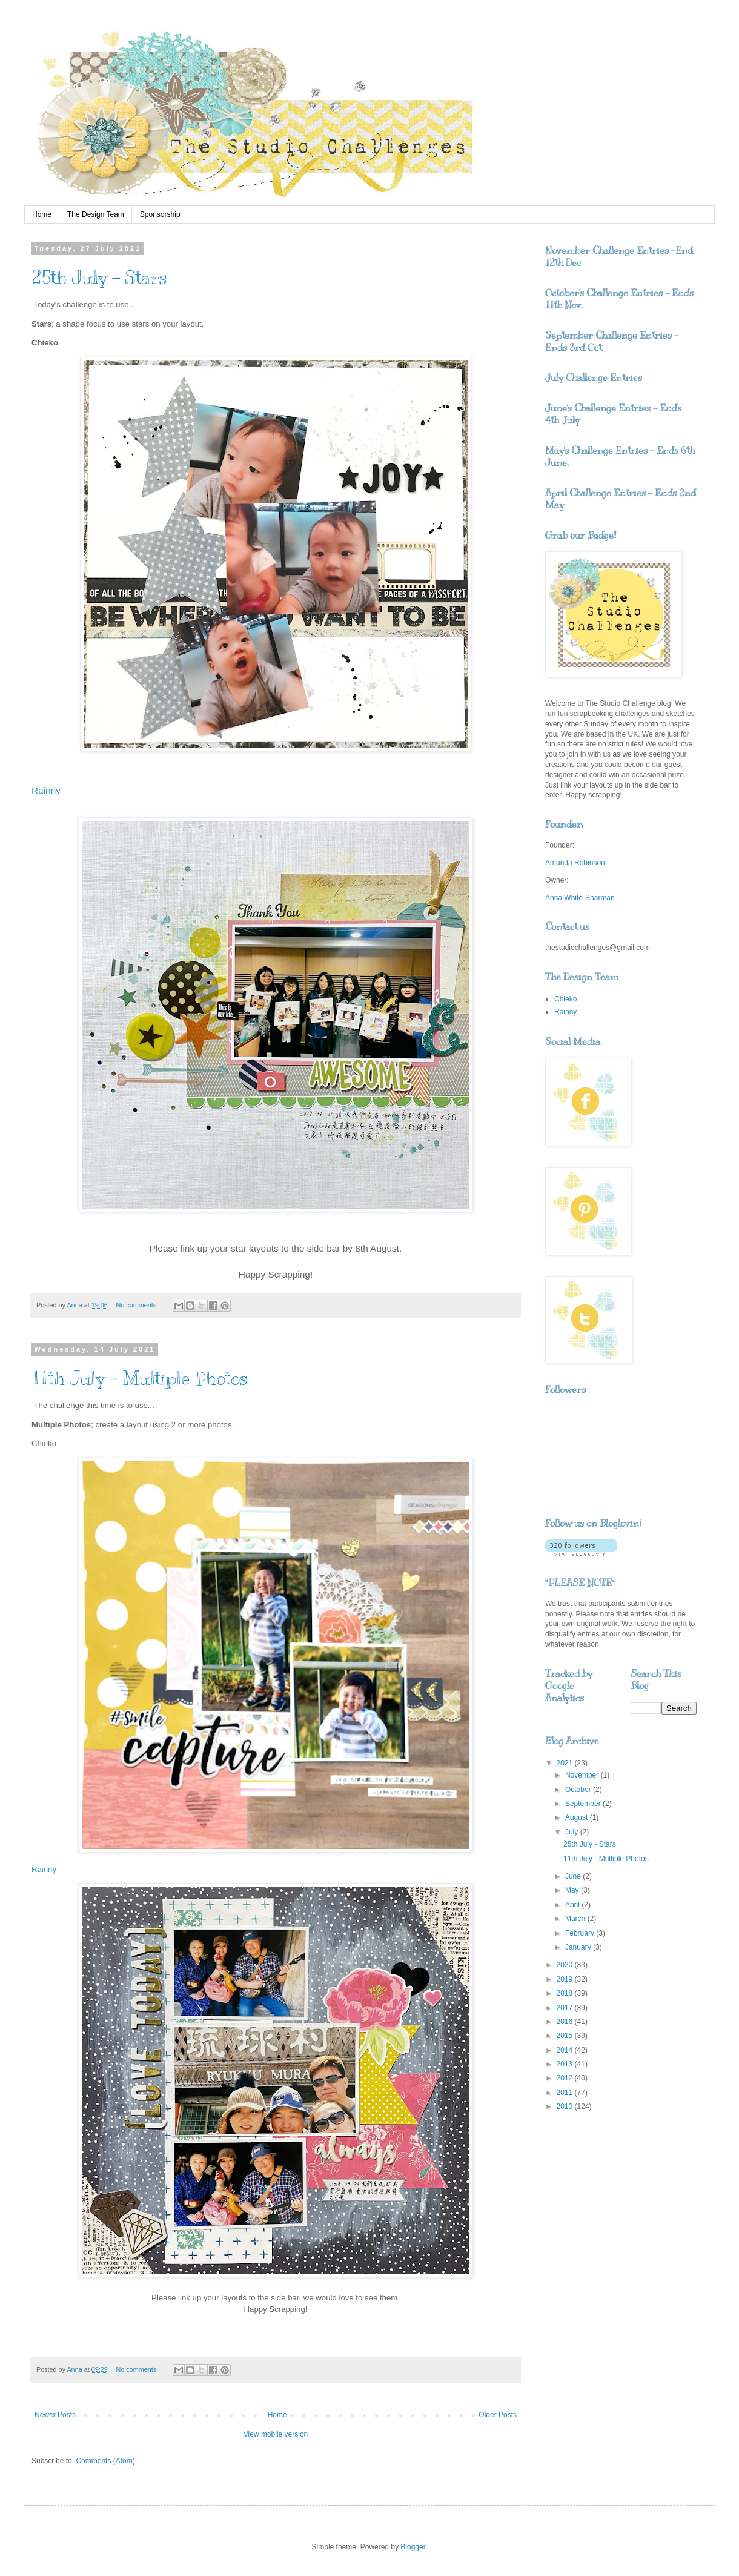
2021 (566, 1763)
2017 (566, 2007)
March (576, 1918)
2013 (566, 2064)
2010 (566, 2106)
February (580, 1933)
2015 (566, 2035)
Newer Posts (55, 2415)
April (573, 1904)
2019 (566, 1979)
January (579, 1947)
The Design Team (95, 214)
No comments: (138, 1305)
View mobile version (276, 2434)
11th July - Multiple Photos (139, 1378)
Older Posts (498, 2415)
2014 (566, 2050)
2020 (566, 1964)
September (584, 1803)
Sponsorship (160, 214)
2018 (566, 1993)
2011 (566, 2092)
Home (41, 214)
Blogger (412, 2547)
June (574, 1876)
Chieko (565, 999)
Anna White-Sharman (580, 898)
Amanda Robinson (575, 862)
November (583, 1775)
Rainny (46, 790)
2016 (566, 2021)
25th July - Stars (99, 277)
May (573, 1890)
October (579, 1789)
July (572, 1832)
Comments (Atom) (105, 2461)
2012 (566, 2078)
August (577, 1817)
